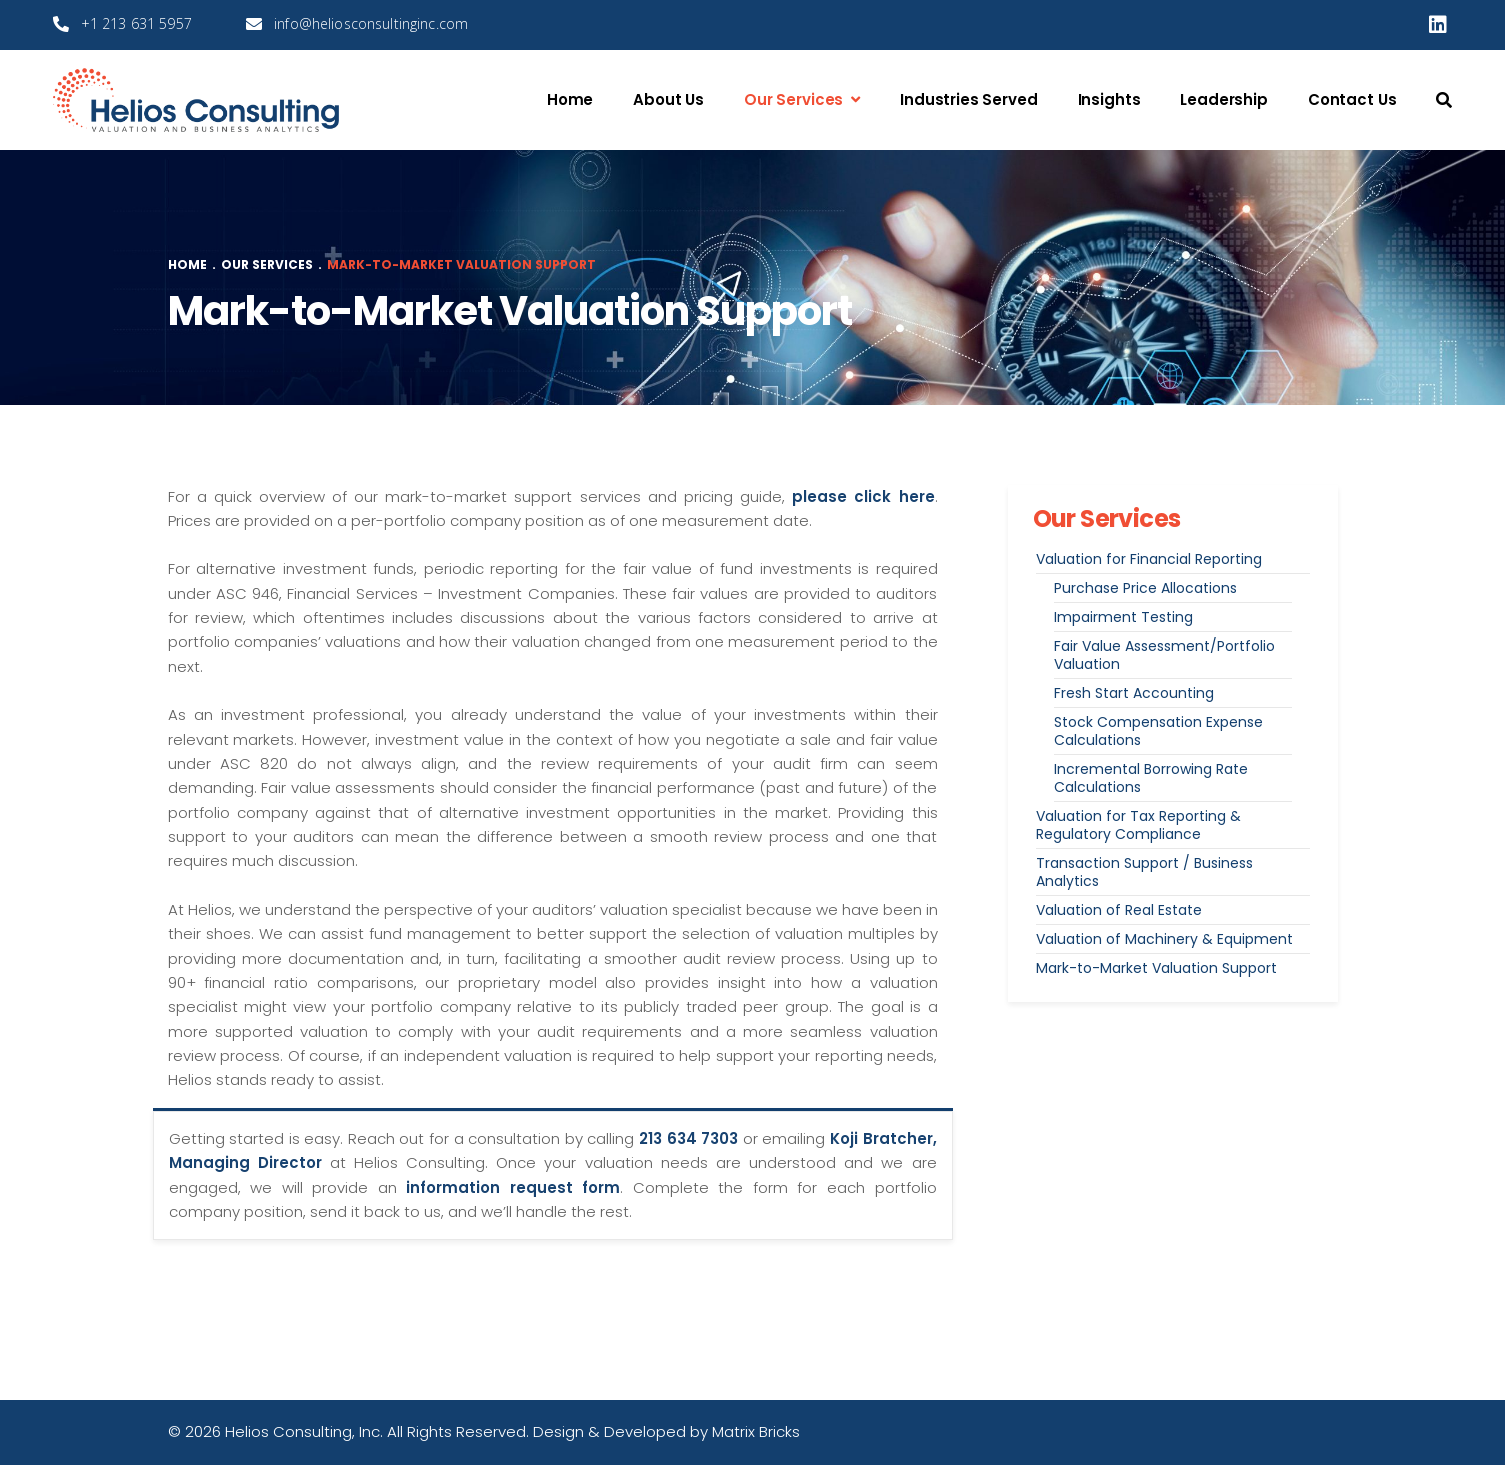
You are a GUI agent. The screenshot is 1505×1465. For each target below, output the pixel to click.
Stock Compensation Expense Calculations (1158, 731)
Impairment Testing (1123, 617)
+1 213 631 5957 (136, 23)
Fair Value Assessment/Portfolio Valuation (1164, 655)
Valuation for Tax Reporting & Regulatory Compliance (1138, 825)
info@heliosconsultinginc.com (371, 23)
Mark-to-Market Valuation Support (1156, 968)
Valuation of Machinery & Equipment (1164, 939)
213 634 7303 (688, 1138)
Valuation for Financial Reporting (1149, 559)
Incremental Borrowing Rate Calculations (1151, 778)
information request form (513, 1187)
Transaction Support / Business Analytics (1144, 872)
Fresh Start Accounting (1134, 693)
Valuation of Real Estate (1119, 910)
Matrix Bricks (756, 1431)
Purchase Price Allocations (1145, 588)
